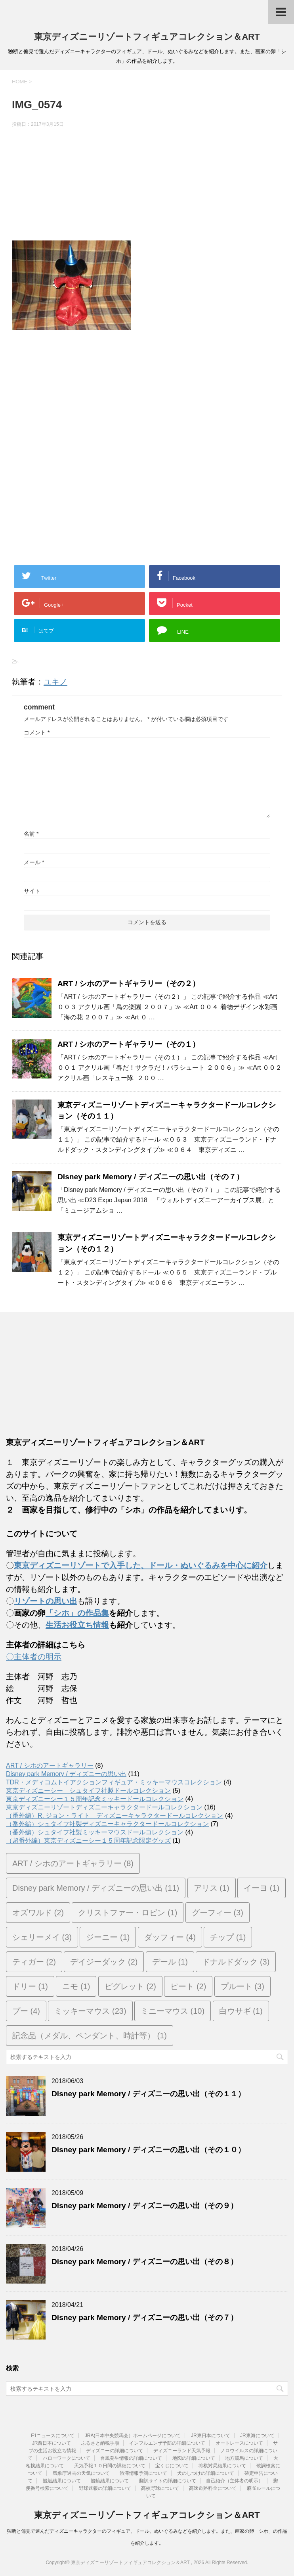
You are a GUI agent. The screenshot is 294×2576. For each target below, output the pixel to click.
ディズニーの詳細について (114, 2450)
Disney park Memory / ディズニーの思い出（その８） (145, 2261)
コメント (37, 732)
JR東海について (257, 2435)
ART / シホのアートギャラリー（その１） (128, 1044)
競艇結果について (62, 2481)
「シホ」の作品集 (77, 1613)
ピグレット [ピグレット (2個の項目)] (130, 1986)
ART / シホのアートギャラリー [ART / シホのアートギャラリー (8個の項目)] (73, 1863)
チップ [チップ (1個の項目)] (228, 1937)
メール (34, 862)
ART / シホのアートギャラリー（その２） (128, 983)
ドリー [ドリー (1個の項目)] (30, 1986)
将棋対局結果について (222, 2465)
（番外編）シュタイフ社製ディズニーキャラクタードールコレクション (107, 1824)
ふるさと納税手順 (100, 2443)
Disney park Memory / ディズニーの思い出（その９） (145, 2205)
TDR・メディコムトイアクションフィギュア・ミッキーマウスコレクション (114, 1782)
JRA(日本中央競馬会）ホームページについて (133, 2435)
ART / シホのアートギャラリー (50, 1765)
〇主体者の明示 (33, 1656)
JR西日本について (51, 2443)
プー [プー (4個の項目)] (26, 2011)
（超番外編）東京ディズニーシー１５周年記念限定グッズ (88, 1840)
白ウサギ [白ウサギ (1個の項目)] (241, 2011)
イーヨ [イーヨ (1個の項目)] (261, 1888)
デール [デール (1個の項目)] (170, 1961)
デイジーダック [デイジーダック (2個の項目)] (103, 1961)
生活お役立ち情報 (77, 1625)
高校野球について (160, 2488)
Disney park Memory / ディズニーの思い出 (66, 1774)
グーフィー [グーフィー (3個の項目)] (217, 1912)
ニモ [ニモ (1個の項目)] (76, 1986)
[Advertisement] (147, 185)
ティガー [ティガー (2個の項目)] (34, 1961)
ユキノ (55, 681)
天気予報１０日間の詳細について (109, 2465)
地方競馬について (244, 2458)
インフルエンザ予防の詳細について (167, 2443)
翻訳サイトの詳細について (167, 2481)
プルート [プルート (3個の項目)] (242, 1986)
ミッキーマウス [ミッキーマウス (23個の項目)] (90, 2011)
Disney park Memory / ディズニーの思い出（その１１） (148, 2094)
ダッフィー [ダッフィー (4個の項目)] (170, 1937)
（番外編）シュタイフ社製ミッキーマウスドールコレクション (94, 1832)
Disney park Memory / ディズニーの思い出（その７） (150, 1177)
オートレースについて (239, 2443)
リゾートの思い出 (45, 1601)
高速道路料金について (213, 2488)
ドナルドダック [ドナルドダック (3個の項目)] (235, 1961)
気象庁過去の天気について (81, 2473)
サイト (32, 891)
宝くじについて (172, 2465)
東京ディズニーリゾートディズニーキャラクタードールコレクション (104, 1807)
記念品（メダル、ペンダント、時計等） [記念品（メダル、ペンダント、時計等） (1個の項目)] (89, 2035)
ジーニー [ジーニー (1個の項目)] (108, 1937)
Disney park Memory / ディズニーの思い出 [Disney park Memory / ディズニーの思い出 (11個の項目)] (95, 1888)
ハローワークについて (66, 2458)
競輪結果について (110, 2481)
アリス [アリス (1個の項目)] (211, 1888)
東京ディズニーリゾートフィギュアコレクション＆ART (147, 37)
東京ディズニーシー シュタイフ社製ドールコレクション (88, 1790)
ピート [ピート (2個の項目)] (188, 1986)
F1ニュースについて (52, 2435)
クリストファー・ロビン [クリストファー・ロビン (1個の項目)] (127, 1912)
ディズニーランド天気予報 (181, 2450)
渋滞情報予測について (143, 2473)
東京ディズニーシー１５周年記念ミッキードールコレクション (94, 1799)
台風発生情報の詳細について (131, 2458)
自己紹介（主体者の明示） (234, 2481)
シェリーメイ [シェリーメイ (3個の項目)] (42, 1937)
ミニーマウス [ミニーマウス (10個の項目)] (172, 2011)
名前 (31, 833)
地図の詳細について (193, 2458)
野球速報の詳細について (105, 2488)
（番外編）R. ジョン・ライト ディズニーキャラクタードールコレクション (114, 1815)
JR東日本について (210, 2435)
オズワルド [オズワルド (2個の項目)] (38, 1912)
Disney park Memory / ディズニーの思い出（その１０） (148, 2149)
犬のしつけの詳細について (205, 2473)
